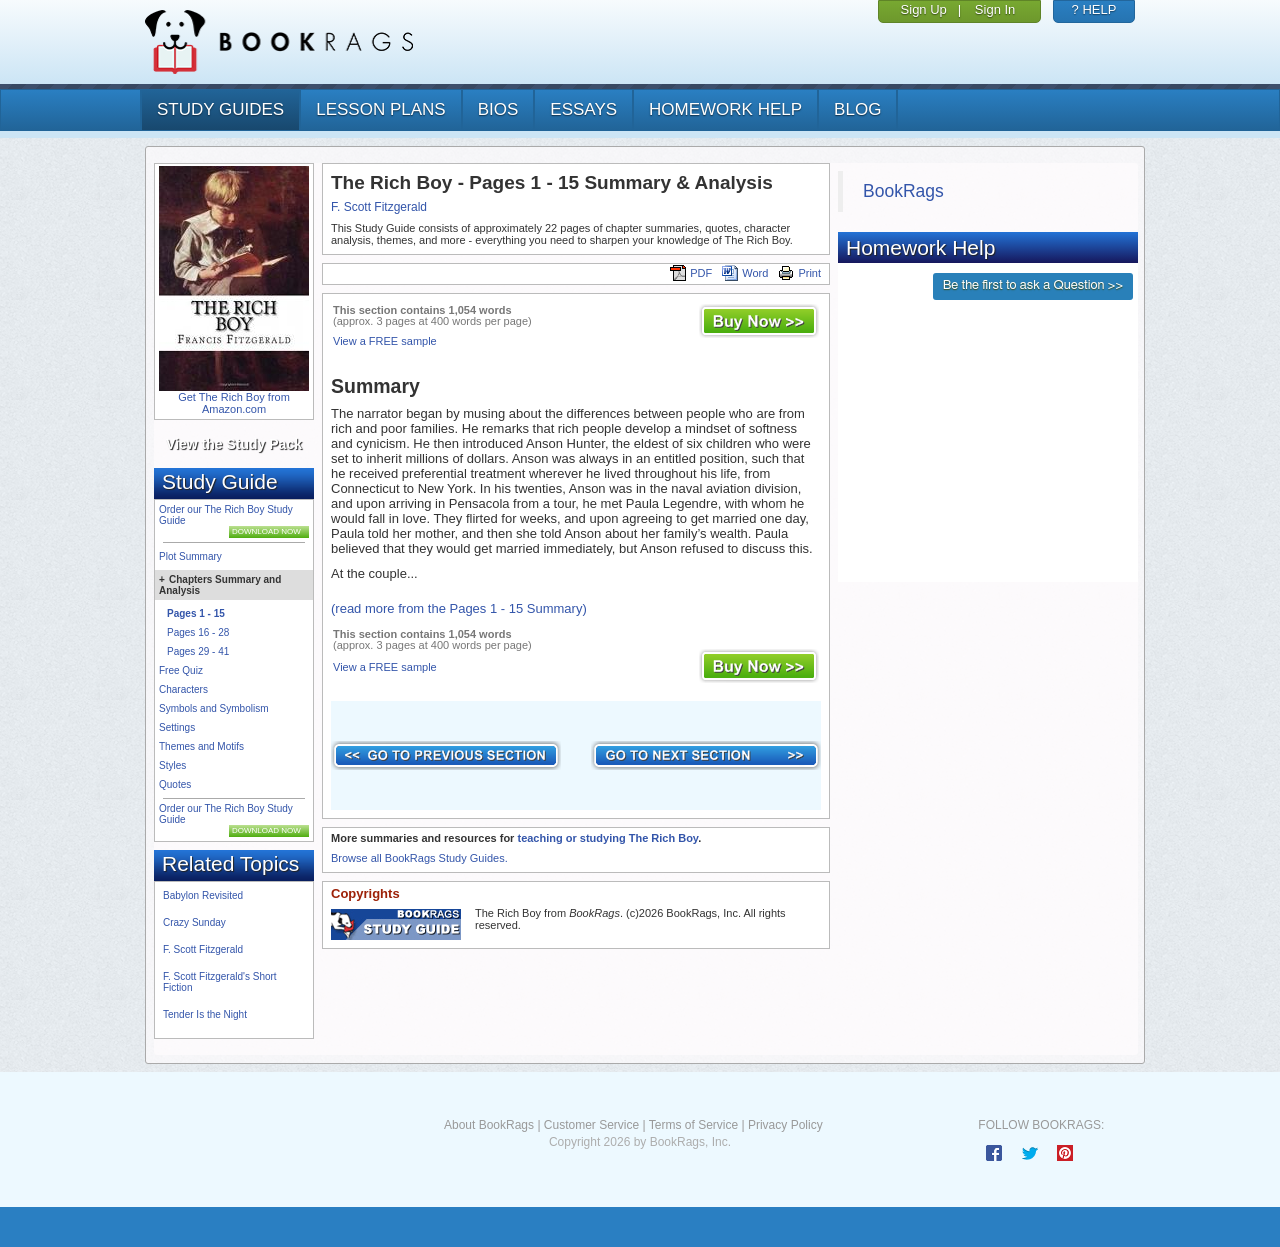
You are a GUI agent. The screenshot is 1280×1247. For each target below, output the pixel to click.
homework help (725, 109)
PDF (691, 273)
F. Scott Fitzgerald (203, 949)
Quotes (175, 784)
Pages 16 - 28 (198, 632)
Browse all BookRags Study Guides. (419, 858)
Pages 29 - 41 (198, 651)
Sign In (995, 9)
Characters (183, 689)
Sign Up (924, 9)
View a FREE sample (385, 341)
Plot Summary (190, 556)
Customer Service (591, 1125)
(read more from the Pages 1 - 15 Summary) (459, 608)
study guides (220, 109)
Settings (177, 727)
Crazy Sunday (194, 922)
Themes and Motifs (201, 746)
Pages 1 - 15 (196, 613)
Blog (857, 109)
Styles (172, 765)
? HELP (1094, 9)
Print (799, 273)
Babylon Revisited (203, 895)
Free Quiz (181, 670)
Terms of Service (693, 1125)
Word (745, 273)
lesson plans (380, 109)
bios (498, 109)
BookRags (903, 191)
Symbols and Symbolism (213, 708)
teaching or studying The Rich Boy (607, 838)
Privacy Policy (785, 1125)
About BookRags (489, 1125)
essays (583, 109)
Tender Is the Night (205, 1014)
